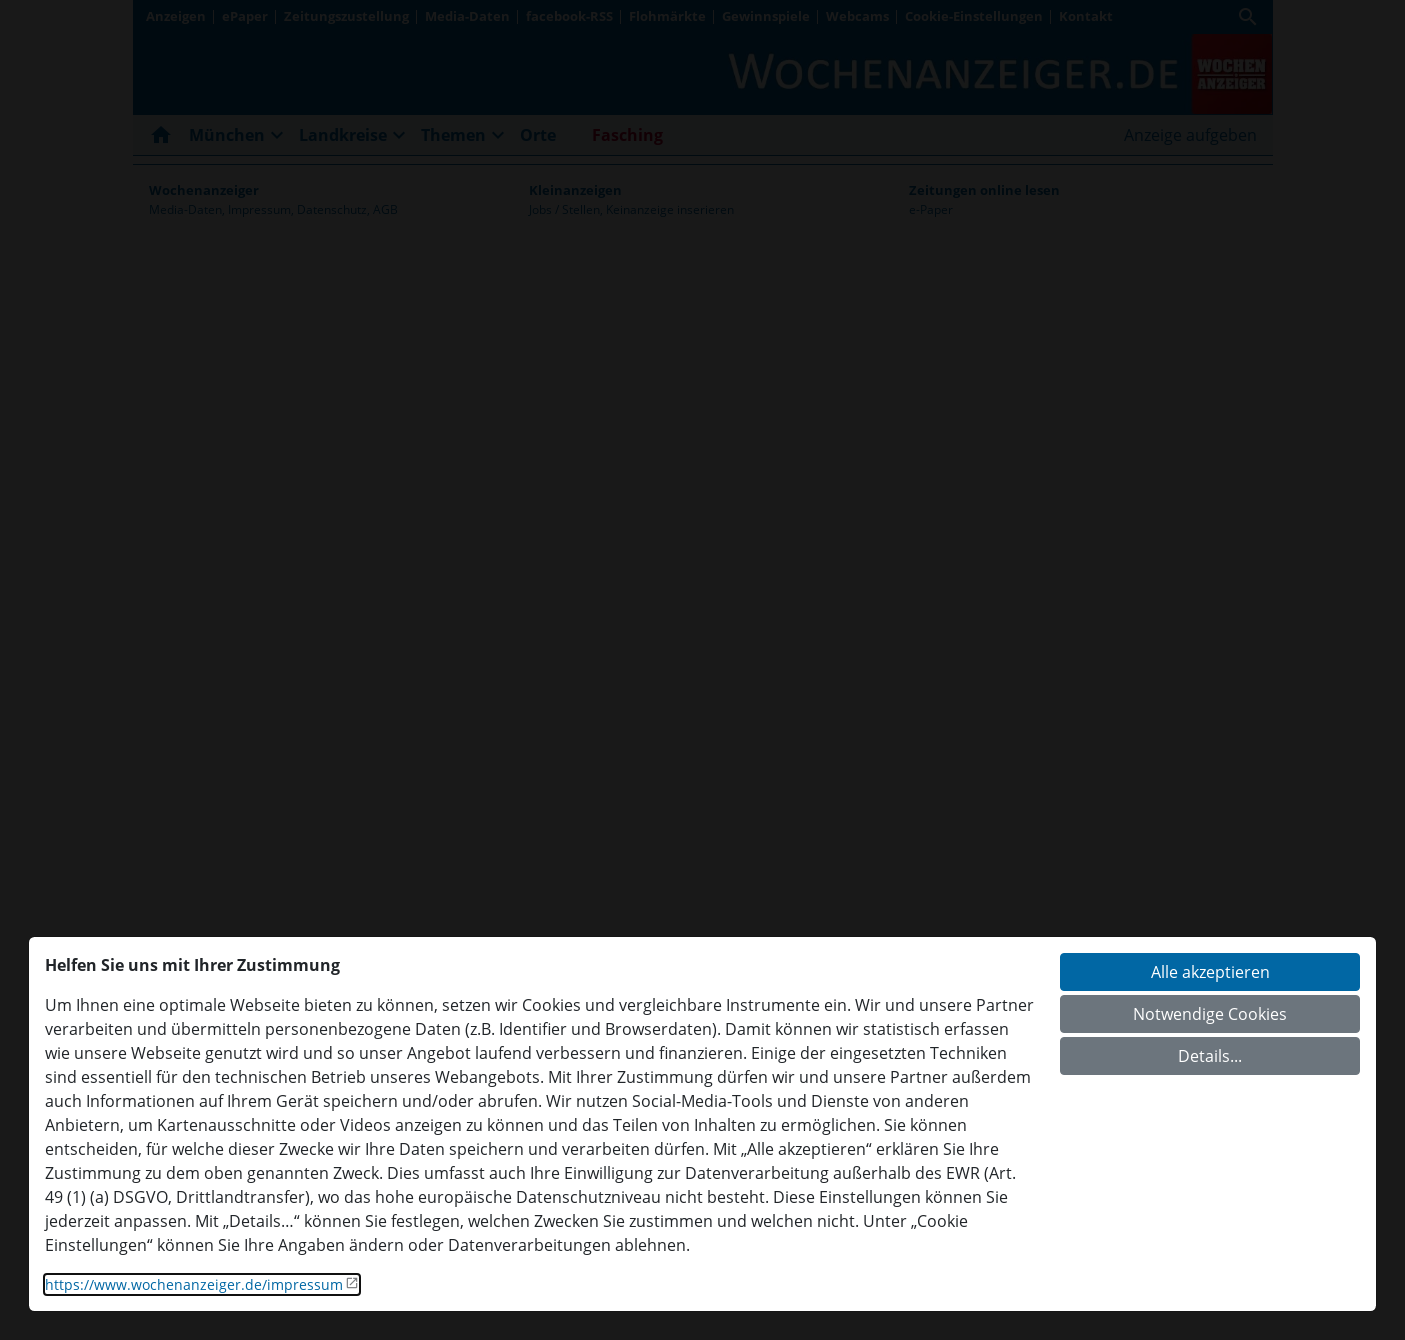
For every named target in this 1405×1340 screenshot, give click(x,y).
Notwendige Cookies (1210, 1014)
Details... (1210, 1056)
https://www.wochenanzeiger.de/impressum (194, 1284)
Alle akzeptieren (1210, 972)
